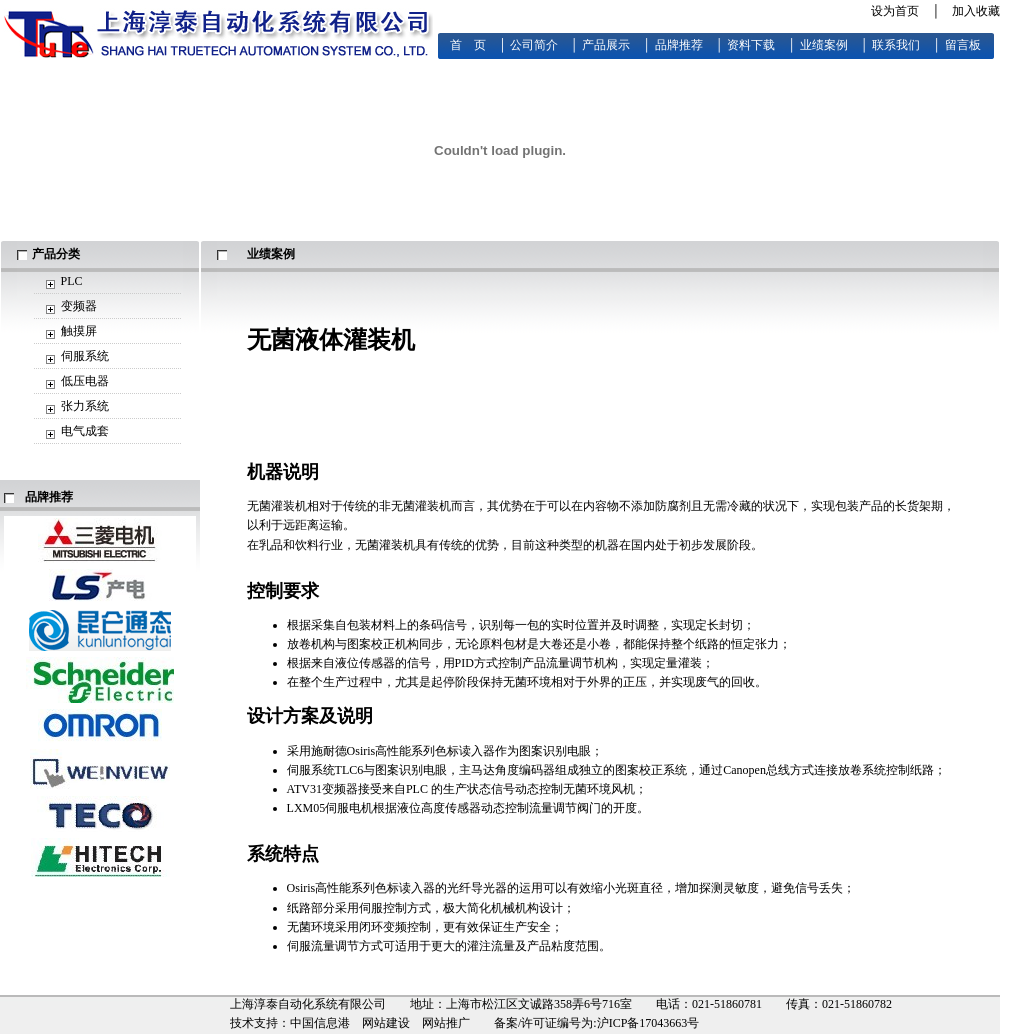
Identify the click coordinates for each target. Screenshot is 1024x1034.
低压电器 (85, 381)
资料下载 (751, 45)
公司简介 (534, 45)
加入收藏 (976, 11)
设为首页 (895, 11)
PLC (72, 281)
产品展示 (606, 45)
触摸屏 (79, 331)
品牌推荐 (679, 45)
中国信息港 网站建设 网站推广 (380, 1023)
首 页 (468, 45)
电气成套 (85, 431)
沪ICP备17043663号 (648, 1023)
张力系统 (85, 406)
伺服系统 (85, 356)
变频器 (79, 306)
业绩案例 (824, 45)
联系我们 (896, 45)
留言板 (963, 45)
